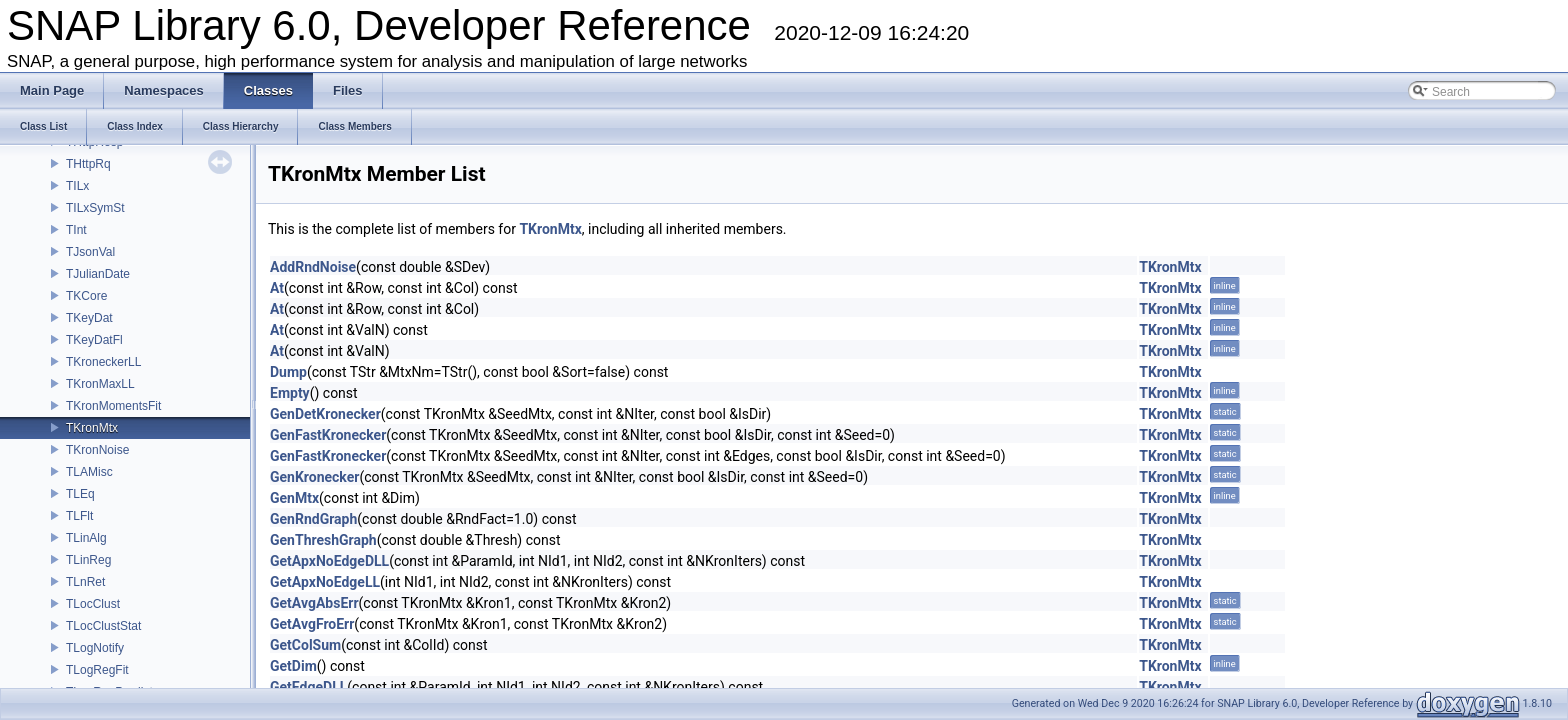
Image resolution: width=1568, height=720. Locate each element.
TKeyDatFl (94, 340)
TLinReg (88, 560)
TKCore (86, 296)
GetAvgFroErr (312, 624)
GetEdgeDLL (308, 687)
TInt (76, 230)
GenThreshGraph (323, 540)
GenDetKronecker (325, 414)
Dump (288, 372)
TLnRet (85, 582)
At (277, 288)
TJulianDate (98, 274)
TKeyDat (89, 318)
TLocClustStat (103, 626)
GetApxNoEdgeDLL (329, 561)
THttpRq (88, 164)
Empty (290, 393)
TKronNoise (97, 450)
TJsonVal (90, 252)
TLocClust (93, 604)
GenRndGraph (313, 519)
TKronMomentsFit (113, 406)
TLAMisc (89, 472)
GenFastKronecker (328, 435)
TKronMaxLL (100, 384)
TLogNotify (95, 648)
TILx (77, 186)
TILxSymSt (95, 208)
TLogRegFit (97, 670)
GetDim (293, 666)
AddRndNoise (313, 267)
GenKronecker (314, 477)
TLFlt (79, 516)
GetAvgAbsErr (314, 603)
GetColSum (305, 645)
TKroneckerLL (103, 362)
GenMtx (294, 498)
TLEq (80, 494)
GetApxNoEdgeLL (325, 582)
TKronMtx (92, 428)
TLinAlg (86, 538)
